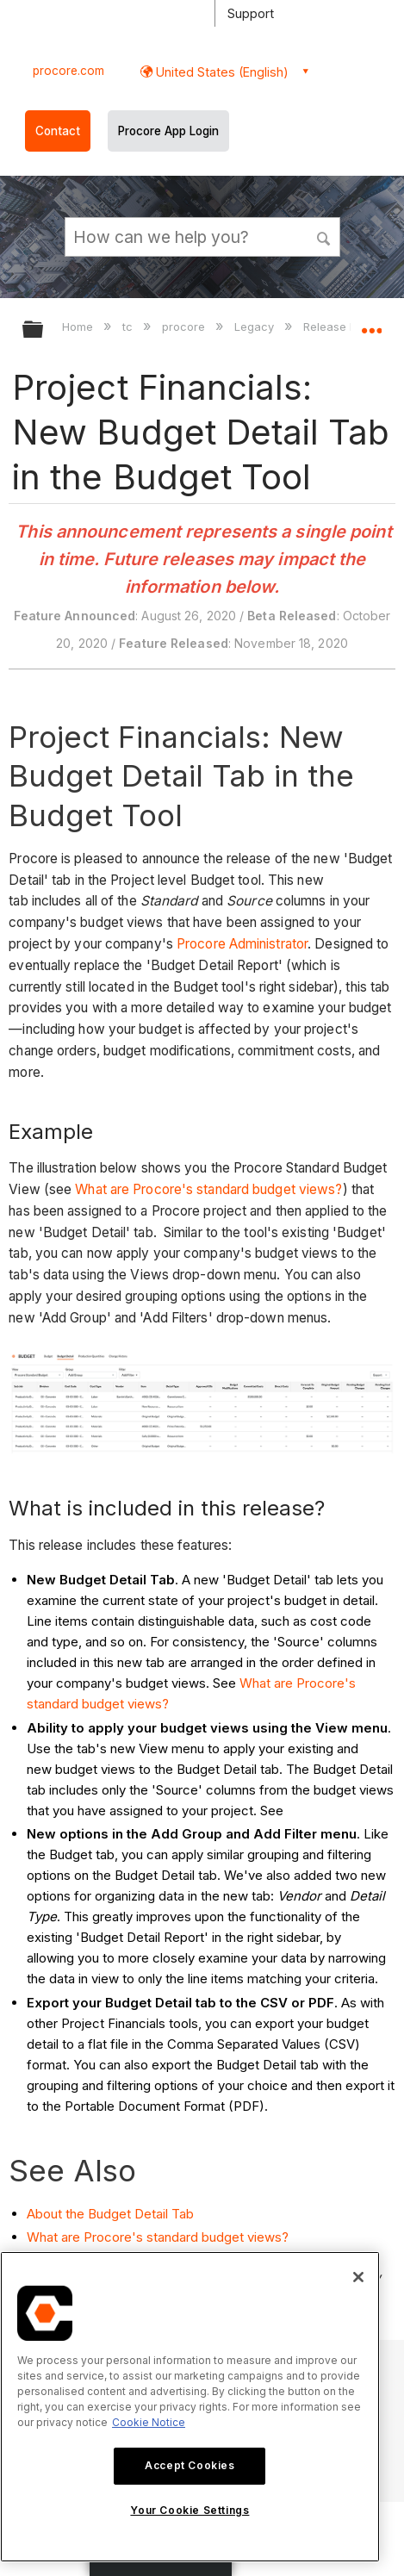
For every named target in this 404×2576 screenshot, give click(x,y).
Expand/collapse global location (371, 324)
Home (79, 326)
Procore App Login (168, 131)
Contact (57, 131)
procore (185, 326)
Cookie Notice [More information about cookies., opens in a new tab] (148, 2422)
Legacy (255, 326)
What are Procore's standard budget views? (208, 1189)
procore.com (68, 71)
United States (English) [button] (220, 72)
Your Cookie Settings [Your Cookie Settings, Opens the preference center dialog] (189, 2510)
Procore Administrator (242, 944)
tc (129, 326)
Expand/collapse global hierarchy (44, 330)
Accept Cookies (189, 2465)
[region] (190, 2406)
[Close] (358, 2277)
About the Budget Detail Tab (110, 2214)
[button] (324, 236)
